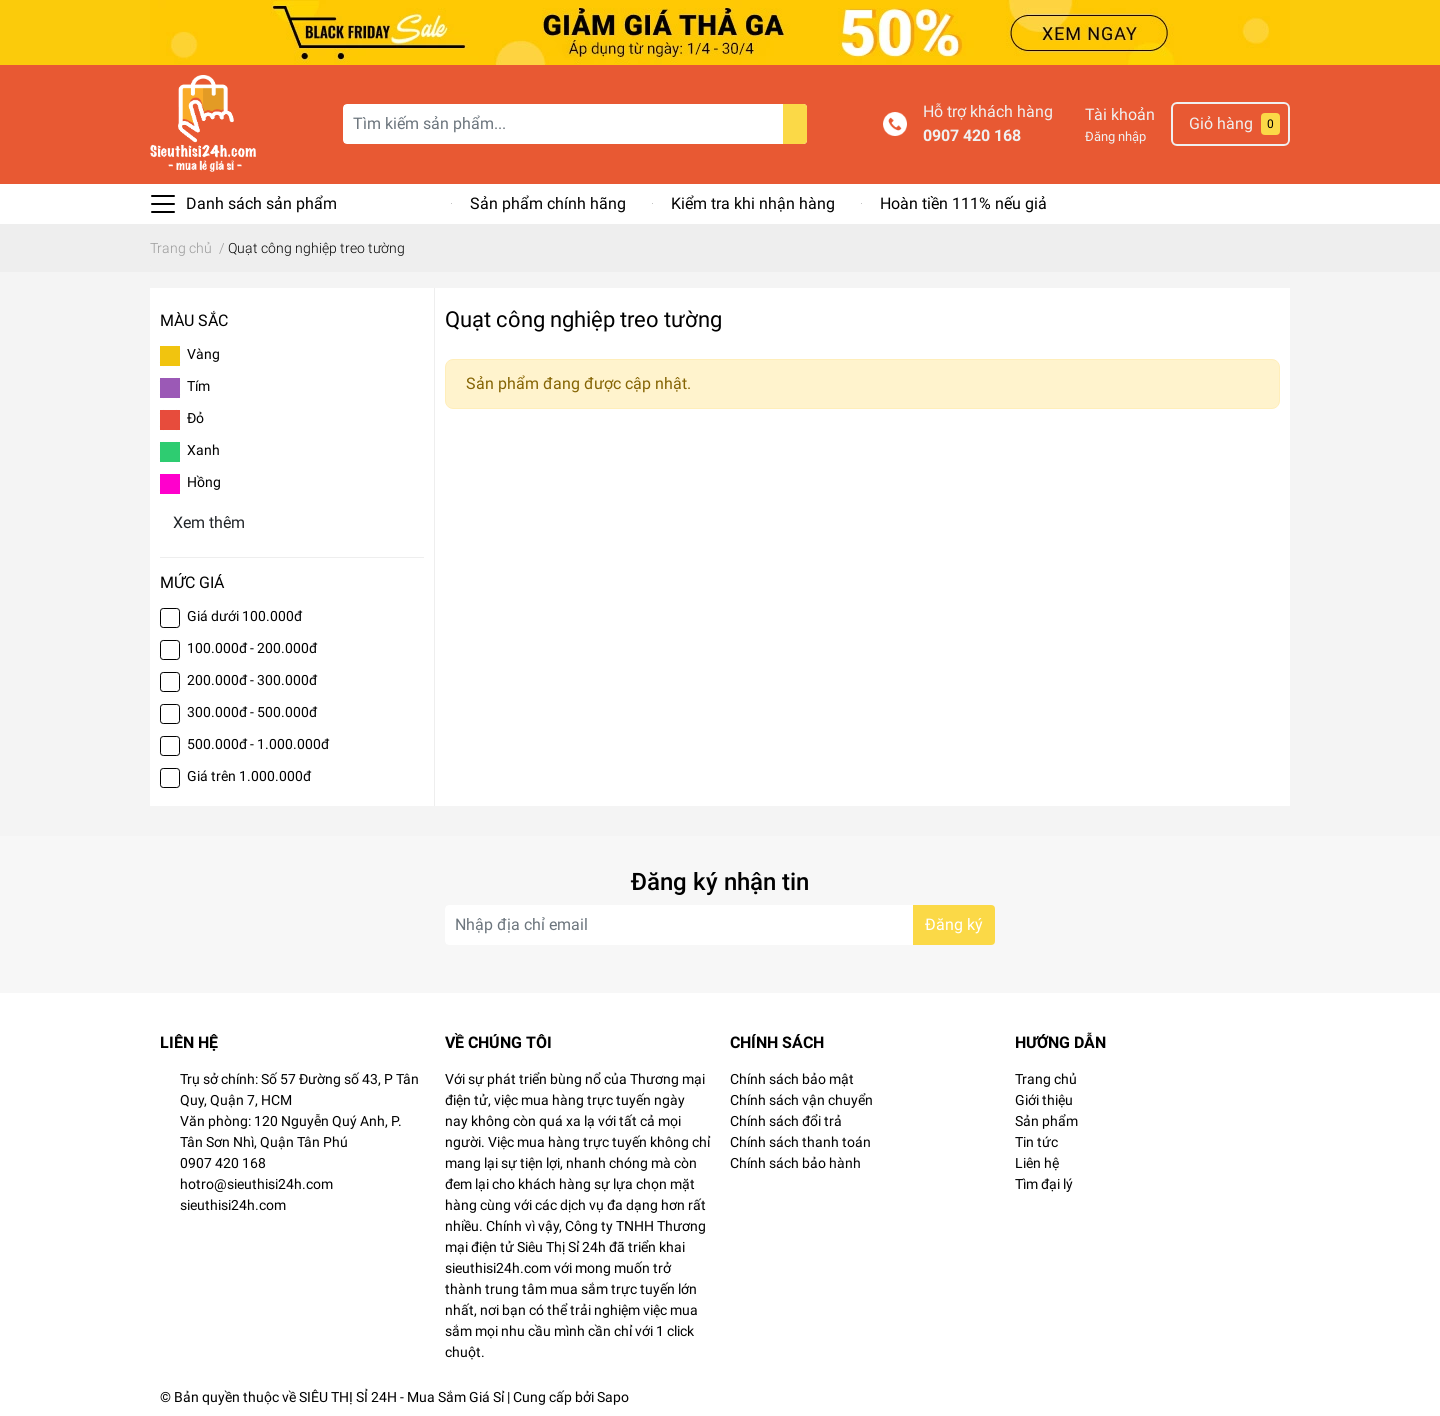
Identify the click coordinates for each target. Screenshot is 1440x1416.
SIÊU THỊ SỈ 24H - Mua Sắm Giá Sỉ (401, 1397)
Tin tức (1036, 1142)
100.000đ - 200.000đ (252, 648)
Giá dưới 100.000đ (244, 616)
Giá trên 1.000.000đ (249, 776)
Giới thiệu (1044, 1100)
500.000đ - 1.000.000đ (258, 744)
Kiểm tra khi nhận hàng (753, 203)
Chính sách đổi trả (786, 1121)
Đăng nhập (1115, 136)
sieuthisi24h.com (233, 1205)
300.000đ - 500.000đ (252, 712)
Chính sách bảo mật (792, 1079)
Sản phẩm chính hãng (548, 203)
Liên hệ (1037, 1163)
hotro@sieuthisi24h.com (256, 1184)
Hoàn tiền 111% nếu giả (963, 203)
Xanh (203, 450)
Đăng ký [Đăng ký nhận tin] (954, 924)
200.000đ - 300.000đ (252, 680)
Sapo (613, 1397)
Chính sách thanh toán (800, 1142)
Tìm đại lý (1044, 1184)
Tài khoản (1120, 114)
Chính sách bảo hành (795, 1163)
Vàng (203, 354)
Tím (198, 386)
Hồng (204, 482)
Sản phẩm (1046, 1121)
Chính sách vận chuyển (801, 1100)
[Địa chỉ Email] (720, 925)
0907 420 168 (972, 135)
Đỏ (195, 418)
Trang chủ (1046, 1079)
